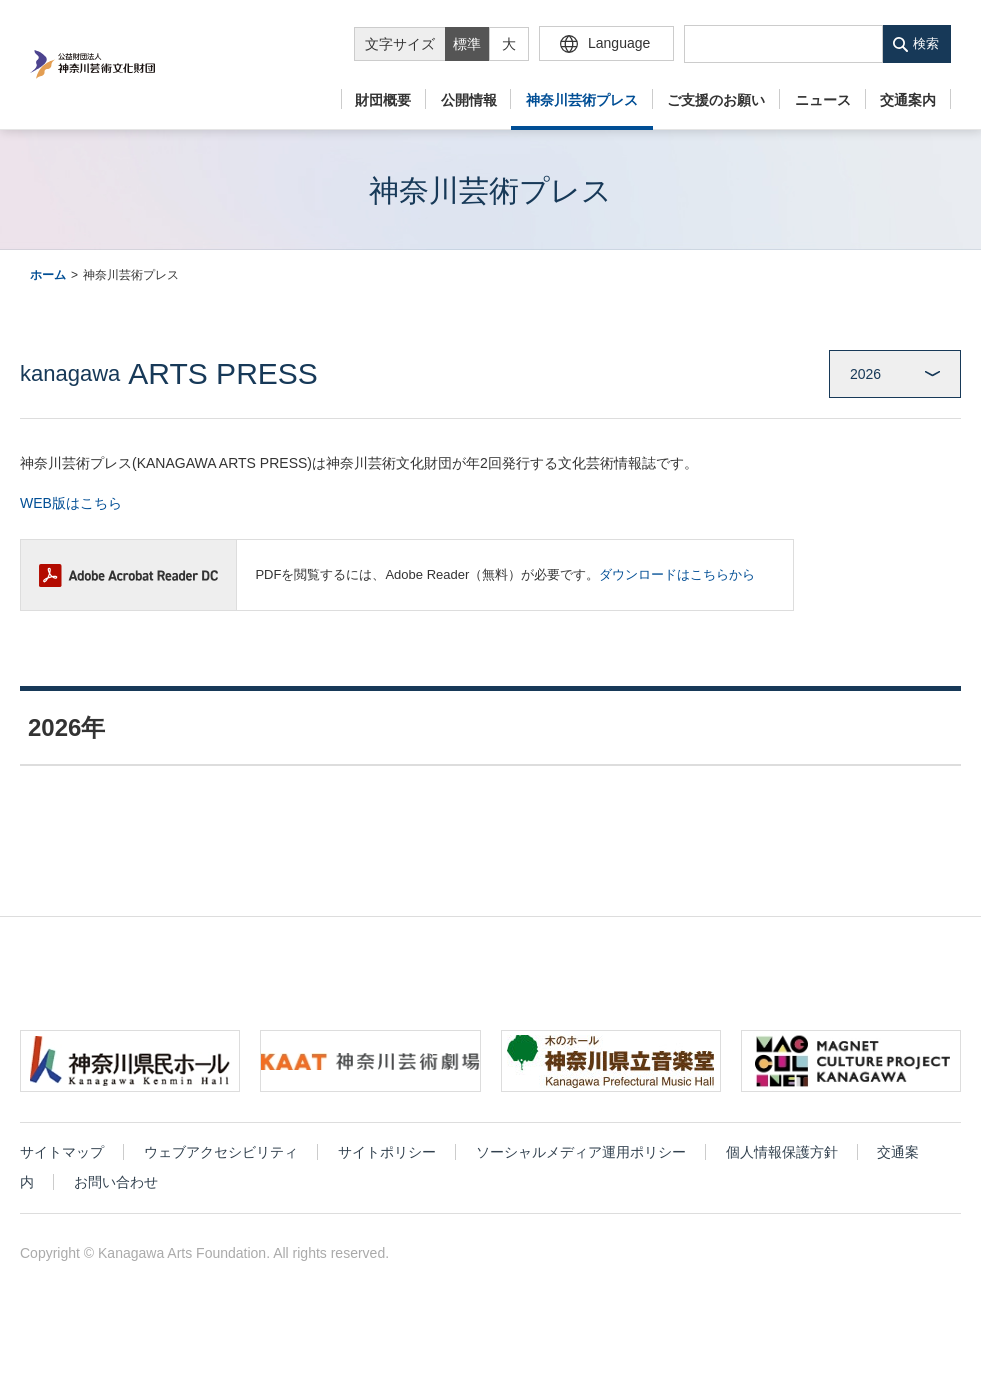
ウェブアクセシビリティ (221, 1167)
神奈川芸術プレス (582, 100)
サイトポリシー (387, 1167)
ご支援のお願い (716, 100)
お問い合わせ (116, 1197)
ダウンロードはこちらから (677, 574)
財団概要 (383, 100)
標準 (467, 44)
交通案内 (908, 100)
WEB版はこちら (71, 503)
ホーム (48, 275)
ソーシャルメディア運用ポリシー (581, 1167)
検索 (926, 43)
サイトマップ (62, 1167)
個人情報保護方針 (782, 1167)
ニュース (823, 100)
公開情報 (469, 100)
